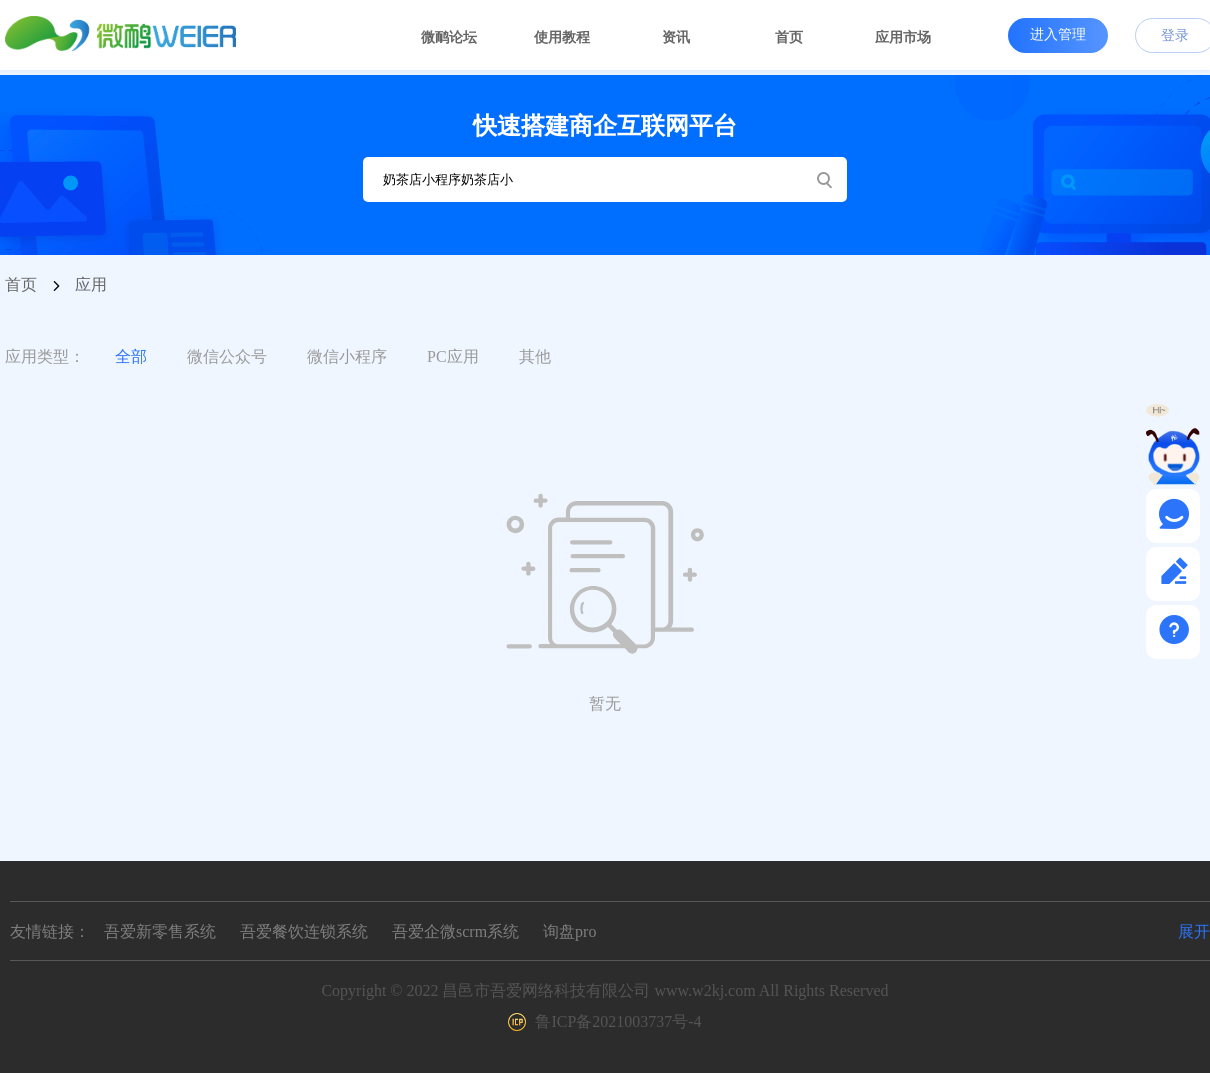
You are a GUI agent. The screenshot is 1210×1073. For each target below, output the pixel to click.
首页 (789, 37)
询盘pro (569, 931)
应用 (91, 284)
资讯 (676, 37)
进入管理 (1058, 34)
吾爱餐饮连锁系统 (304, 931)
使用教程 (562, 37)
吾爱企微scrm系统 (455, 931)
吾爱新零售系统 (160, 931)
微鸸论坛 (449, 37)
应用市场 (903, 37)
